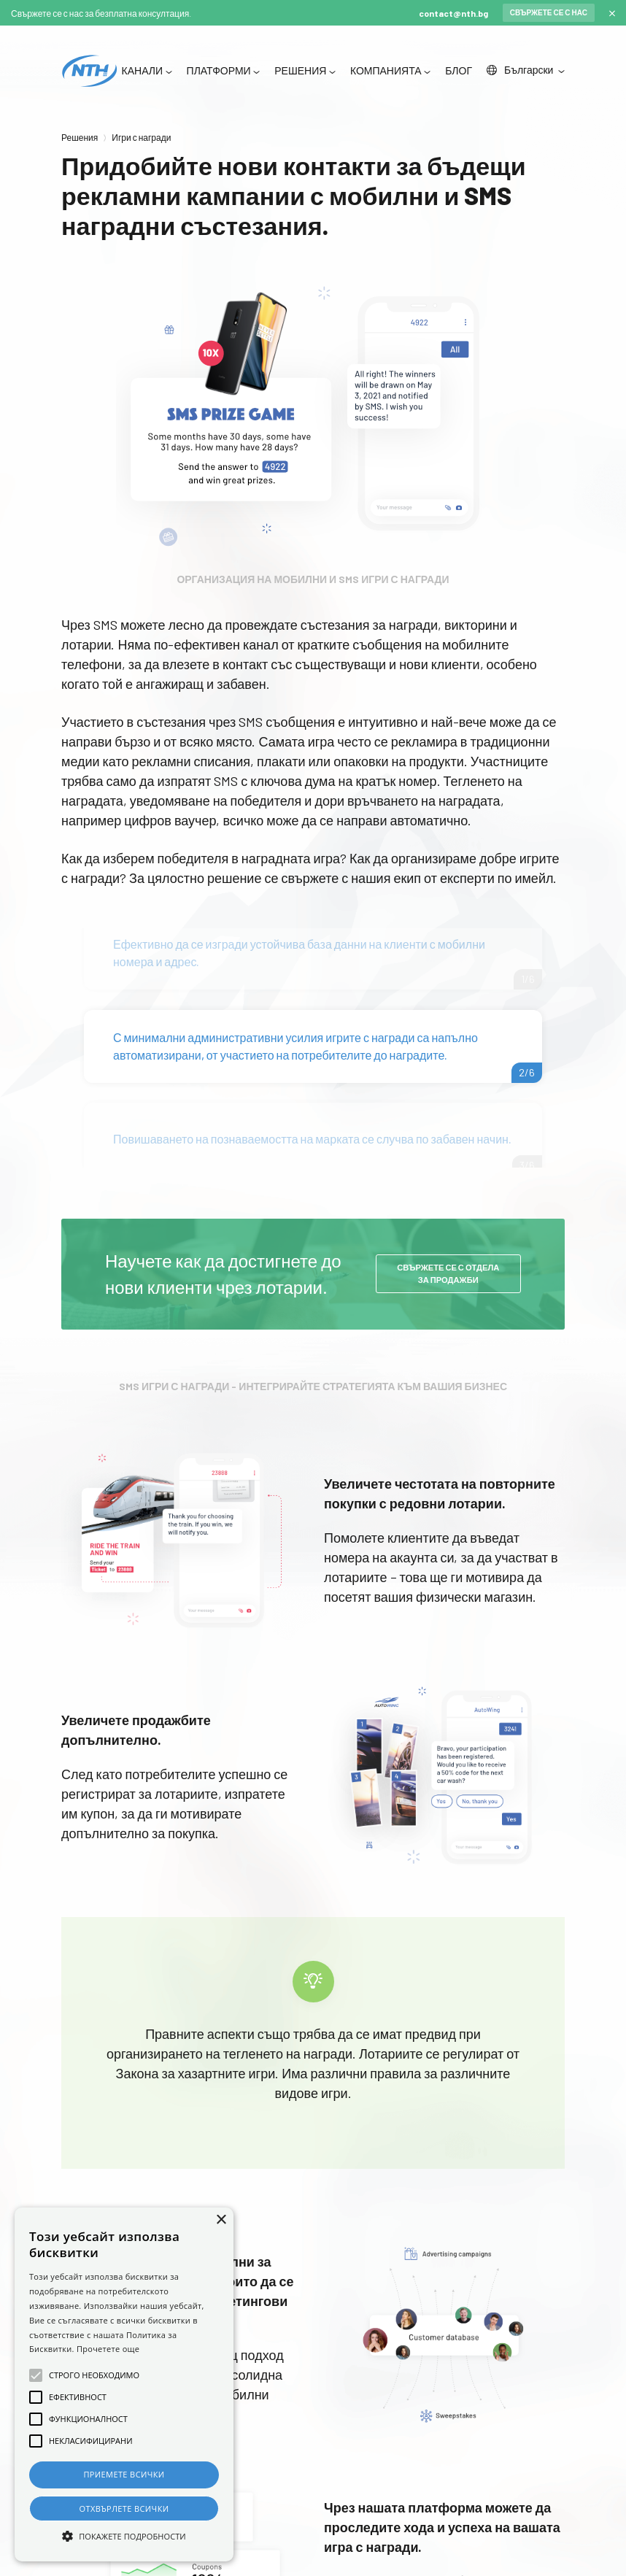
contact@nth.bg (453, 13)
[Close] (612, 13)
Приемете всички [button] (123, 2474)
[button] (124, 2536)
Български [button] (521, 70)
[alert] (124, 2384)
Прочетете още (108, 2348)
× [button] (220, 2220)
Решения (79, 137)
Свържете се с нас (548, 12)
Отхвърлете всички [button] (124, 2508)
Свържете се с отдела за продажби (447, 1275)
